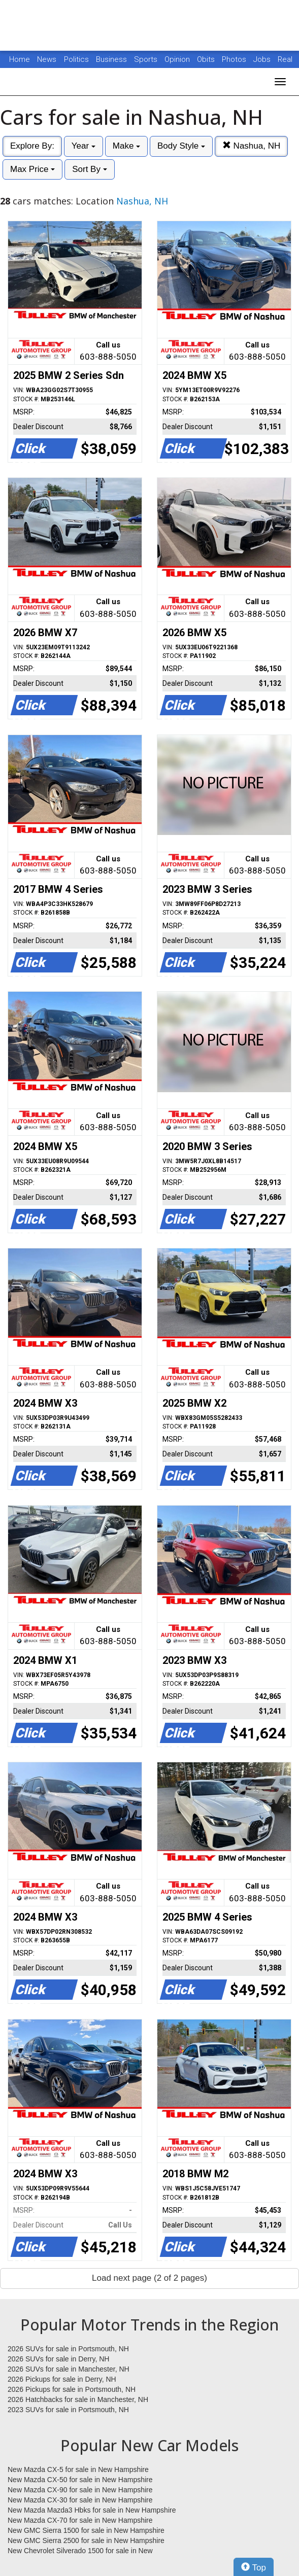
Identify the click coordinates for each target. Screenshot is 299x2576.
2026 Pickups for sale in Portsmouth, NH (72, 2389)
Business (112, 59)
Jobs (263, 59)
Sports (146, 59)
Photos (235, 59)
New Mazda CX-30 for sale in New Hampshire (80, 2500)
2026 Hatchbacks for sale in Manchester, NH (78, 2399)
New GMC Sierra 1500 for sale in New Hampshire (86, 2530)
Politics (76, 59)
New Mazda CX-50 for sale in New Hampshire (80, 2480)
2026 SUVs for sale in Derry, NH (58, 2359)
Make (126, 146)
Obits (207, 59)
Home (19, 59)
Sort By (89, 169)
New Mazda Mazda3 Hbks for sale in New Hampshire (92, 2510)
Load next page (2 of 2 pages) (149, 2278)
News (46, 59)
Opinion (178, 59)
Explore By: (32, 146)
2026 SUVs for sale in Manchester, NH (68, 2369)
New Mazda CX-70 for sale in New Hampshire (80, 2520)
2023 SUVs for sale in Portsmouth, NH (68, 2410)
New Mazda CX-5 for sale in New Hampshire (78, 2469)
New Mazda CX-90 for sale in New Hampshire (80, 2490)
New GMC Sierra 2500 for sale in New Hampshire (86, 2540)
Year (83, 146)
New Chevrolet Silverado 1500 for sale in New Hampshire (80, 2551)
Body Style (181, 146)
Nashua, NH (251, 146)
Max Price (32, 169)
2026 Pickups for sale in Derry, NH (62, 2379)
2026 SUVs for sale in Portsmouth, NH (68, 2349)
